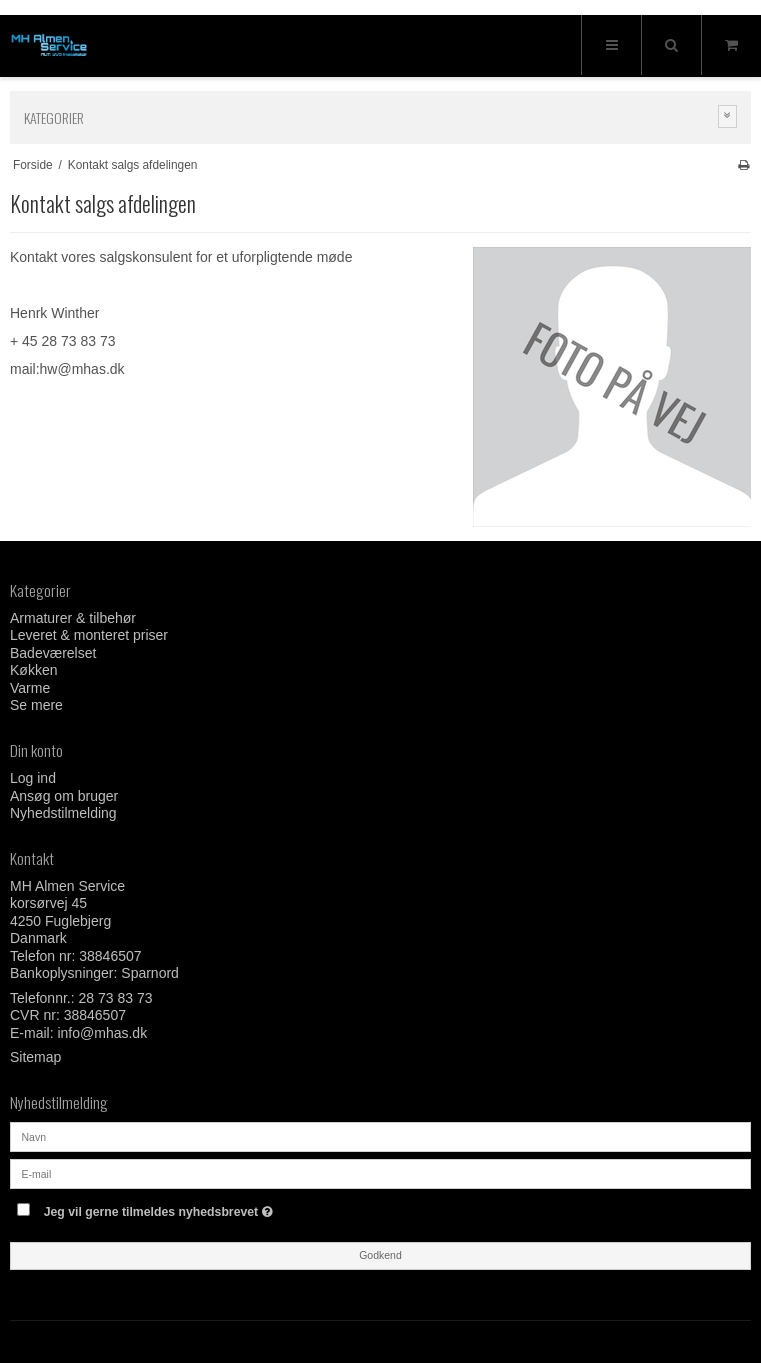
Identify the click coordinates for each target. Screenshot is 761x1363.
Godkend (380, 1255)
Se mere (36, 705)
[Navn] (380, 1136)
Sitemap (35, 1057)
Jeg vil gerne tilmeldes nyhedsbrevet (208, 1207)
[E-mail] (380, 1173)
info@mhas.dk (102, 1033)
